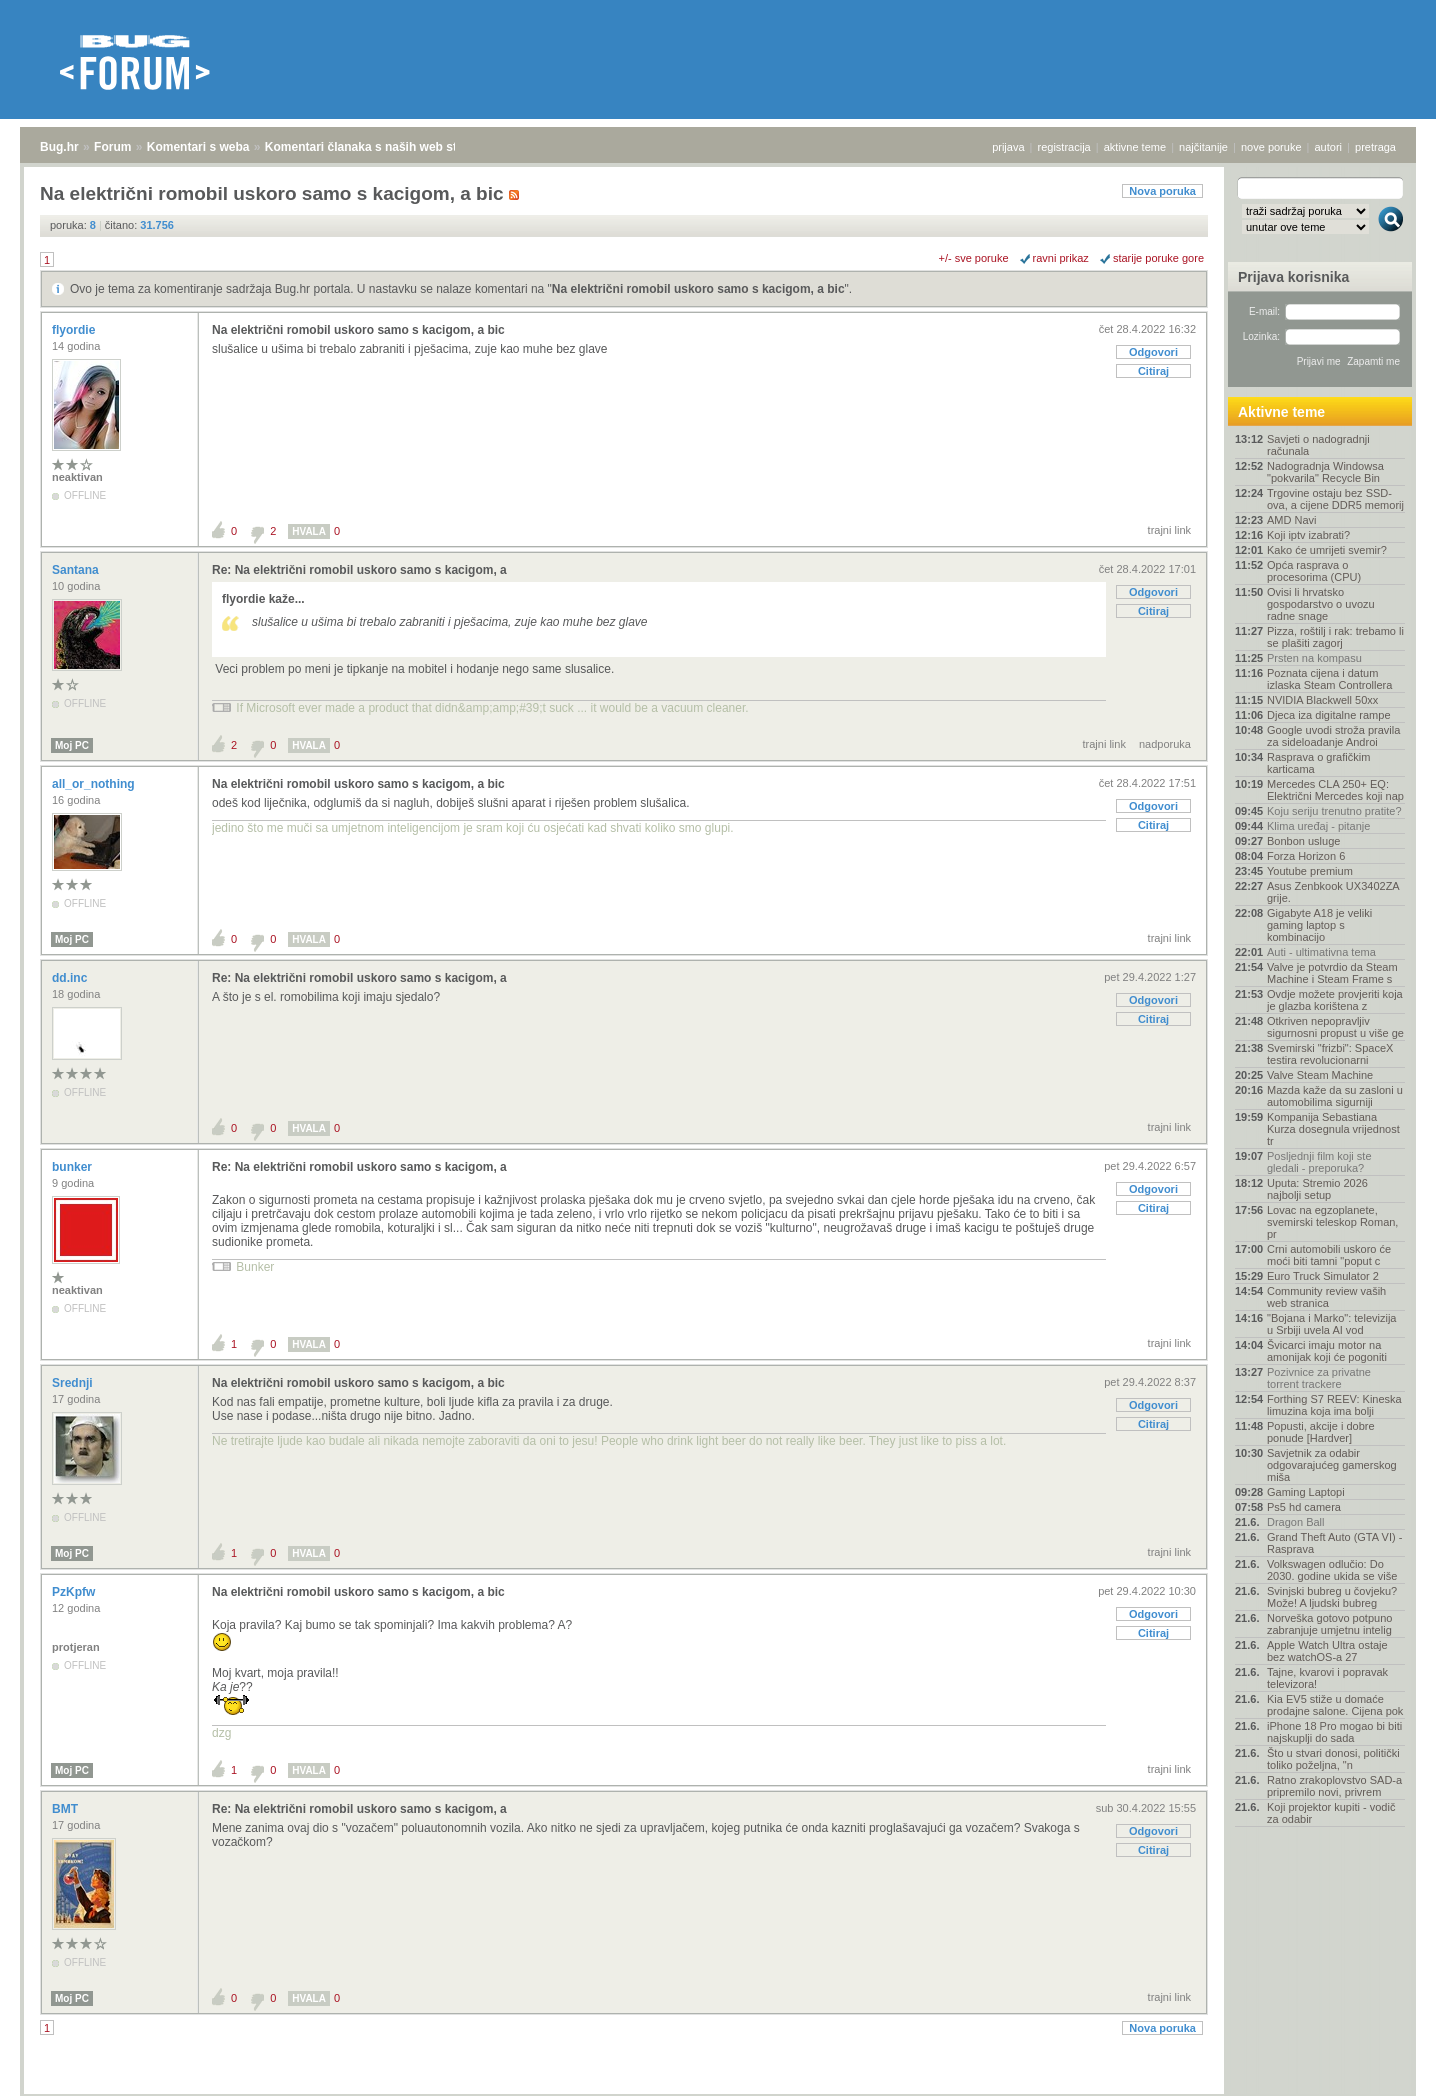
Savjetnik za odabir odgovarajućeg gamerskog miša (1332, 1465)
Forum (112, 147)
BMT (66, 1809)
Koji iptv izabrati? (1308, 535)
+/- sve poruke (974, 258)
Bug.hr (59, 147)
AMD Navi (1292, 520)
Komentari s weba (198, 147)
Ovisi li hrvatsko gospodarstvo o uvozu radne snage (1321, 604)
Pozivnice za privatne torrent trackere (1319, 1378)
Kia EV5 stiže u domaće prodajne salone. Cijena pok (1335, 1705)
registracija (1064, 147)
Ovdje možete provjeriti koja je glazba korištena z (1335, 1000)
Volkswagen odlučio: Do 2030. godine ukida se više (1332, 1570)
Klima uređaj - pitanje (1318, 826)
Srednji (74, 1383)
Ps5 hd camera (1304, 1507)
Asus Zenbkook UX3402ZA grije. (1333, 892)
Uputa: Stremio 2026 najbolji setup (1317, 1189)
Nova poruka (1162, 191)
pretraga (1375, 147)
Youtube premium (1310, 871)
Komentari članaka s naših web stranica (378, 147)
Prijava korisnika (1293, 277)
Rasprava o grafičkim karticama (1318, 763)
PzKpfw (75, 1592)
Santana (77, 570)
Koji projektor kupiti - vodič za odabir (1331, 1813)
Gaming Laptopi (1306, 1492)
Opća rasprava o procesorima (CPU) (1314, 571)
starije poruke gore (1158, 258)
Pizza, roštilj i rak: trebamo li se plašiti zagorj (1335, 637)
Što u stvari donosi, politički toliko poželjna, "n (1333, 1759)
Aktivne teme (1281, 412)
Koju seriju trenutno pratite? (1334, 811)
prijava (1008, 147)
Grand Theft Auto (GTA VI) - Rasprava (1334, 1543)
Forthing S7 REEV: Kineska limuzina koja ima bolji (1334, 1405)
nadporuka (1165, 744)
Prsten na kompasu (1314, 658)
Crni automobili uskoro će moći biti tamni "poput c (1329, 1255)
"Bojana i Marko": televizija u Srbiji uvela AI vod (1331, 1324)
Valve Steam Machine (1320, 1075)
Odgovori (1153, 352)
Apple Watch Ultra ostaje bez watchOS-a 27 (1327, 1651)
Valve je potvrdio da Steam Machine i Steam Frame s (1332, 973)
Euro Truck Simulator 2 (1323, 1276)
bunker (73, 1167)
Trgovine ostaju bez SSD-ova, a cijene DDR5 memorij (1335, 499)
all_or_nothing (95, 784)
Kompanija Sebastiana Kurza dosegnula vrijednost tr (1333, 1129)
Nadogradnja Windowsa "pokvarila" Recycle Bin (1325, 472)
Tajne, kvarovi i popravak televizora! (1327, 1678)
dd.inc (71, 978)
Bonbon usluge (1303, 841)
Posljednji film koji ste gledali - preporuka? (1319, 1162)
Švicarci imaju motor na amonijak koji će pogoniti (1327, 1351)
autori (1329, 147)
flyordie (75, 330)
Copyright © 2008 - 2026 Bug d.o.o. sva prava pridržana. (718, 2090)
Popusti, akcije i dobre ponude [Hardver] (1321, 1432)
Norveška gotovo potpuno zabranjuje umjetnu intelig (1329, 1624)
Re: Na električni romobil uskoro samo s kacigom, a (359, 570)
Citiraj (1153, 371)
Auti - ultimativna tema (1321, 952)
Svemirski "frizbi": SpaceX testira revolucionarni (1330, 1054)
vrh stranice (1381, 2067)
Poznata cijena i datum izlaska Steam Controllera (1329, 679)
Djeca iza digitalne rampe (1329, 715)
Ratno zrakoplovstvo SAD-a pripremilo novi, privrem (1334, 1786)
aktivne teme (1135, 147)
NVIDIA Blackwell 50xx (1322, 700)
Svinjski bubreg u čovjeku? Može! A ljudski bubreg (1332, 1597)
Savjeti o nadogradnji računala (1318, 445)
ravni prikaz (1061, 258)
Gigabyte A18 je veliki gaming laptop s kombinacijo (1319, 925)
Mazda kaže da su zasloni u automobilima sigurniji (1335, 1096)
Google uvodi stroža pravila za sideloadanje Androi (1333, 736)
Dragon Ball (1295, 1522)
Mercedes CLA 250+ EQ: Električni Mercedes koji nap (1335, 790)
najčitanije (1203, 147)
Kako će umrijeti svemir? (1327, 550)
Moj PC (72, 745)
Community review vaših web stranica (1326, 1297)
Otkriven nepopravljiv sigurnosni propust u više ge (1335, 1027)
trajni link (1169, 530)
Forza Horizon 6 (1306, 856)
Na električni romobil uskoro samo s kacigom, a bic (698, 289)
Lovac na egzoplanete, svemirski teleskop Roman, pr (1332, 1222)
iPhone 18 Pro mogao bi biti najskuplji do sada (1334, 1732)
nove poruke (1271, 147)
